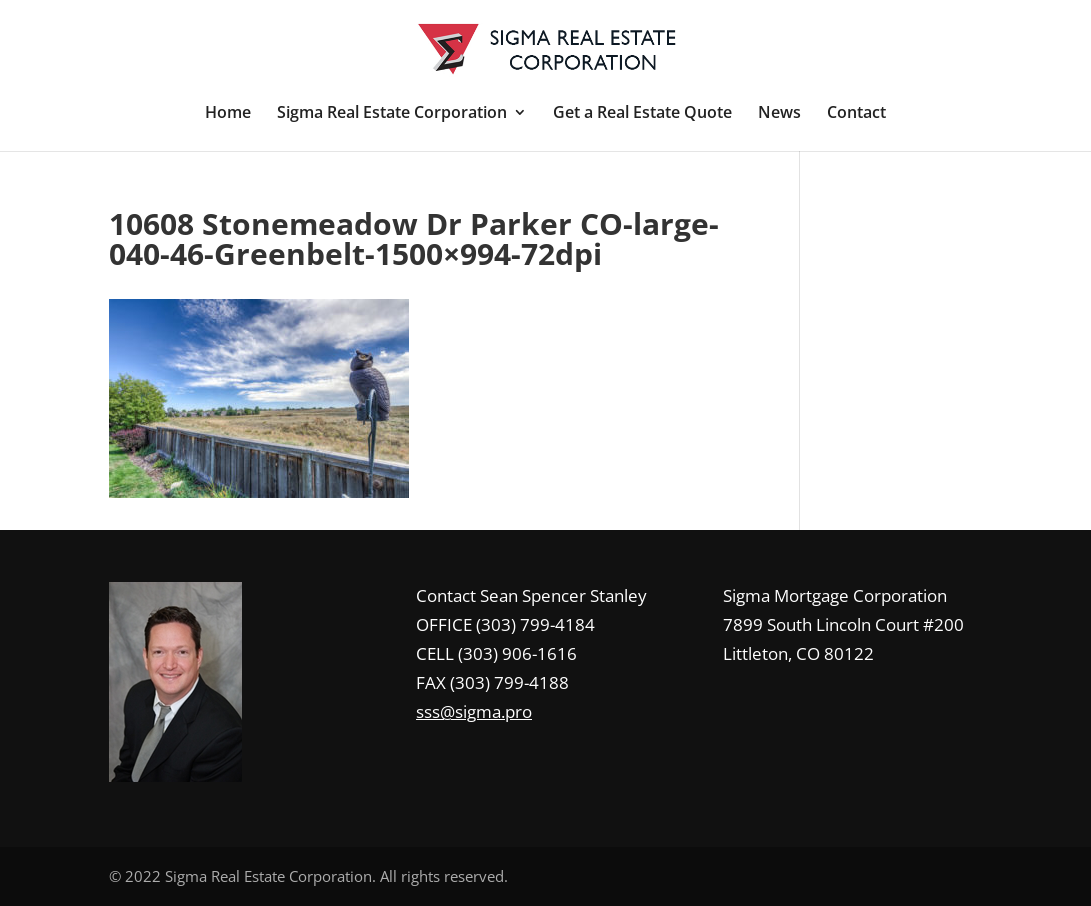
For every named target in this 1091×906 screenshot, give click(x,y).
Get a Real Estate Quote (642, 114)
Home (228, 114)
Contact (856, 114)
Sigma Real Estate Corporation (392, 114)
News (779, 114)
